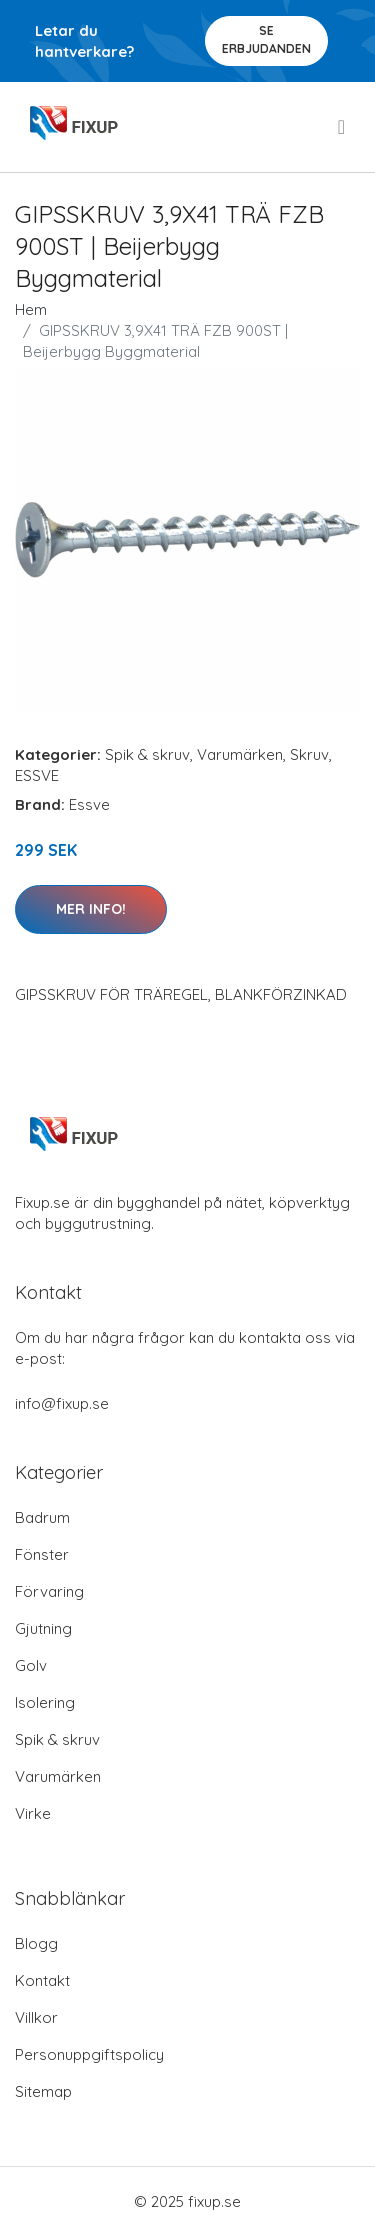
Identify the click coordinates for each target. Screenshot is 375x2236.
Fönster (42, 1554)
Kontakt (42, 1980)
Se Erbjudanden (266, 39)
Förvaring (49, 1591)
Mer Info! (91, 909)
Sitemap (43, 2091)
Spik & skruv (147, 754)
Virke (33, 1813)
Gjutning (43, 1628)
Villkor (36, 2017)
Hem (31, 309)
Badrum (42, 1517)
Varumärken (240, 754)
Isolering (45, 1702)
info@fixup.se (62, 1403)
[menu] (343, 127)
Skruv (309, 754)
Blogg (36, 1943)
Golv (31, 1665)
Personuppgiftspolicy (89, 2054)
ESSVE (37, 775)
